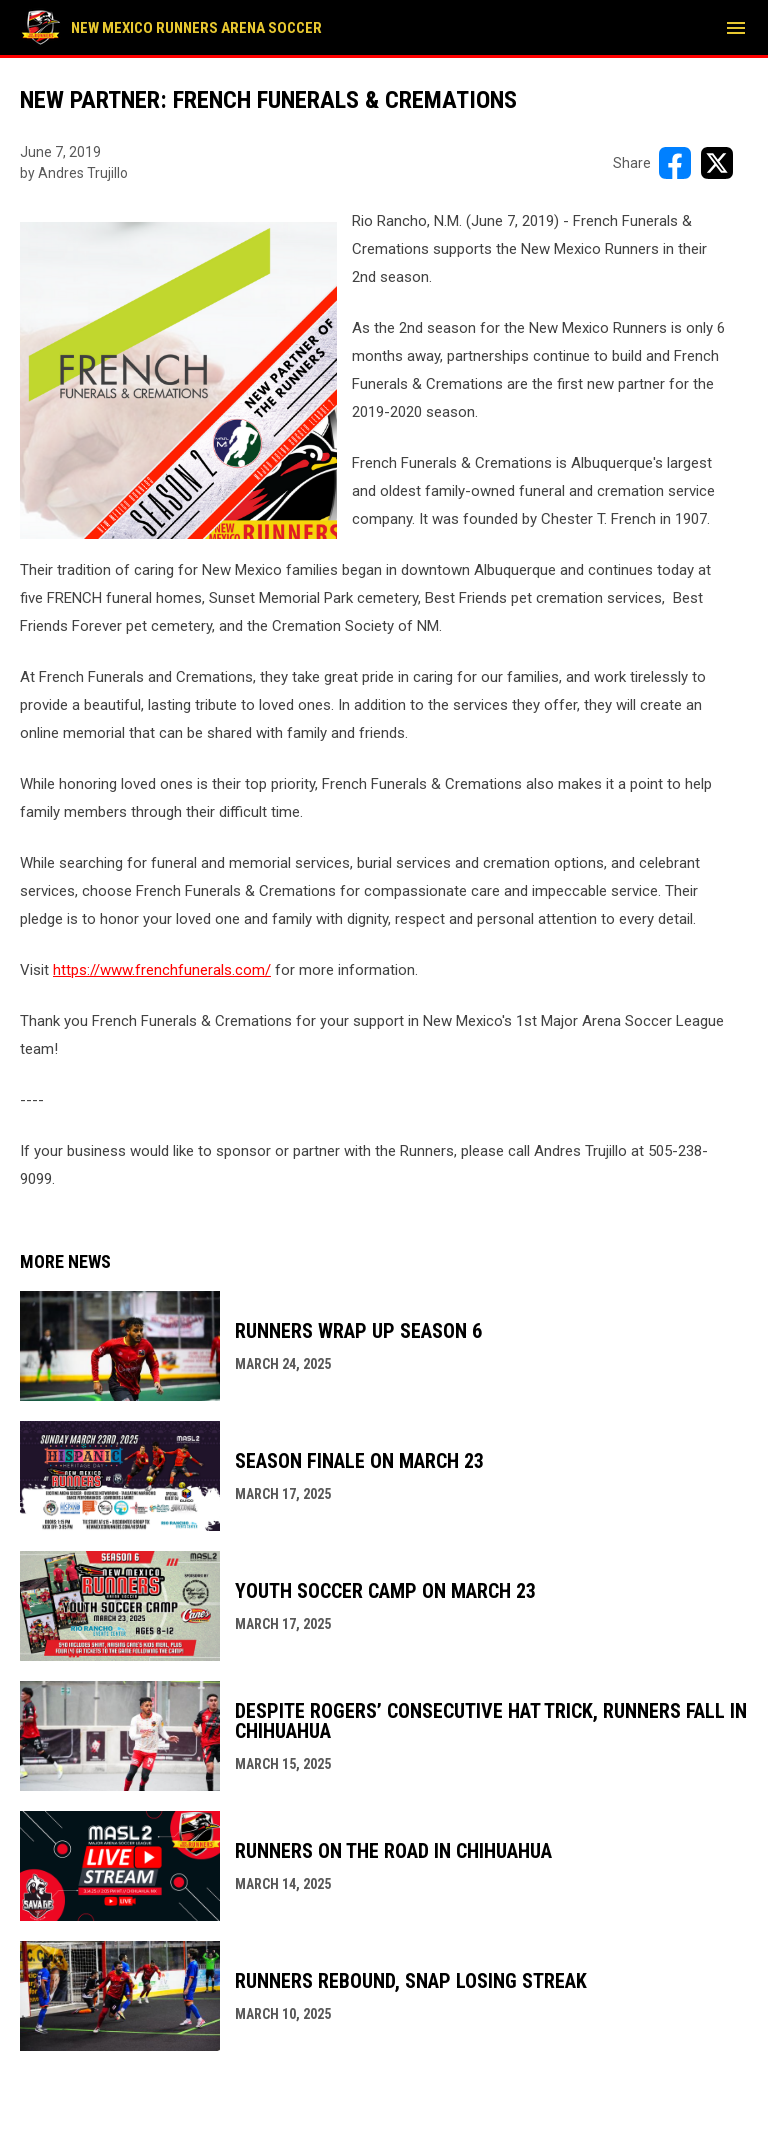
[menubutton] (736, 28)
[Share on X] (717, 163)
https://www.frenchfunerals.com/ (162, 970)
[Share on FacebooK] (675, 163)
